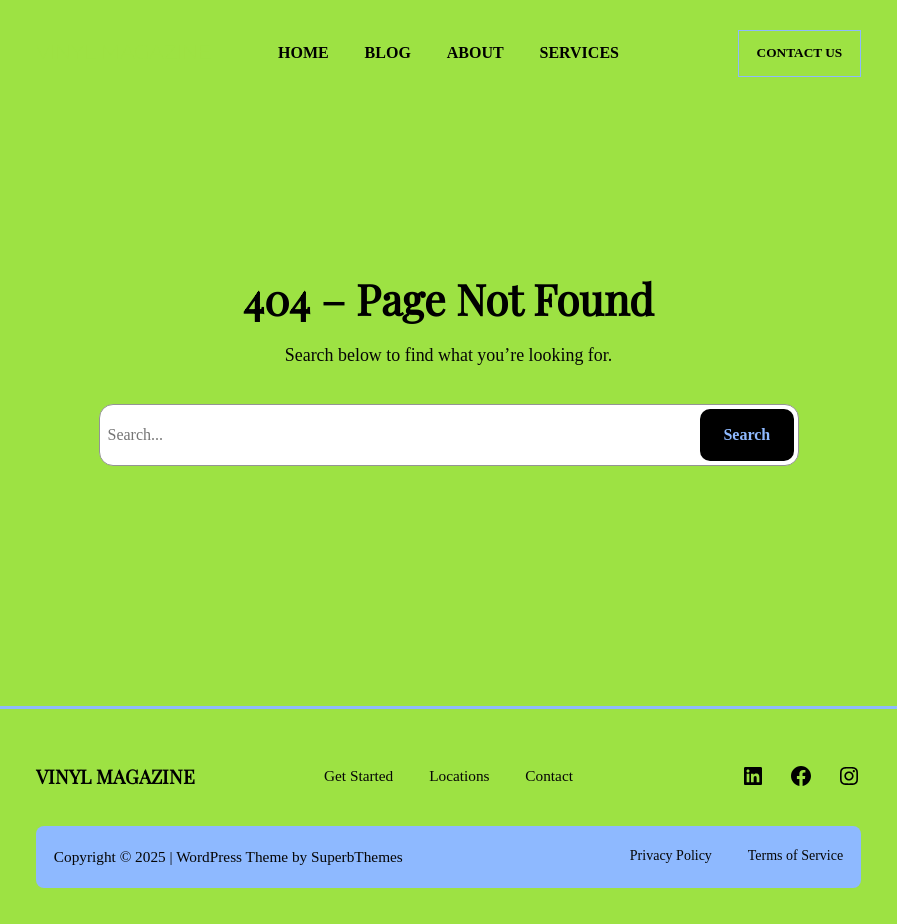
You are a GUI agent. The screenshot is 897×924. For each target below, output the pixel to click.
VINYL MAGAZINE (123, 53)
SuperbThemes (357, 856)
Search (746, 434)
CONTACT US (800, 52)
